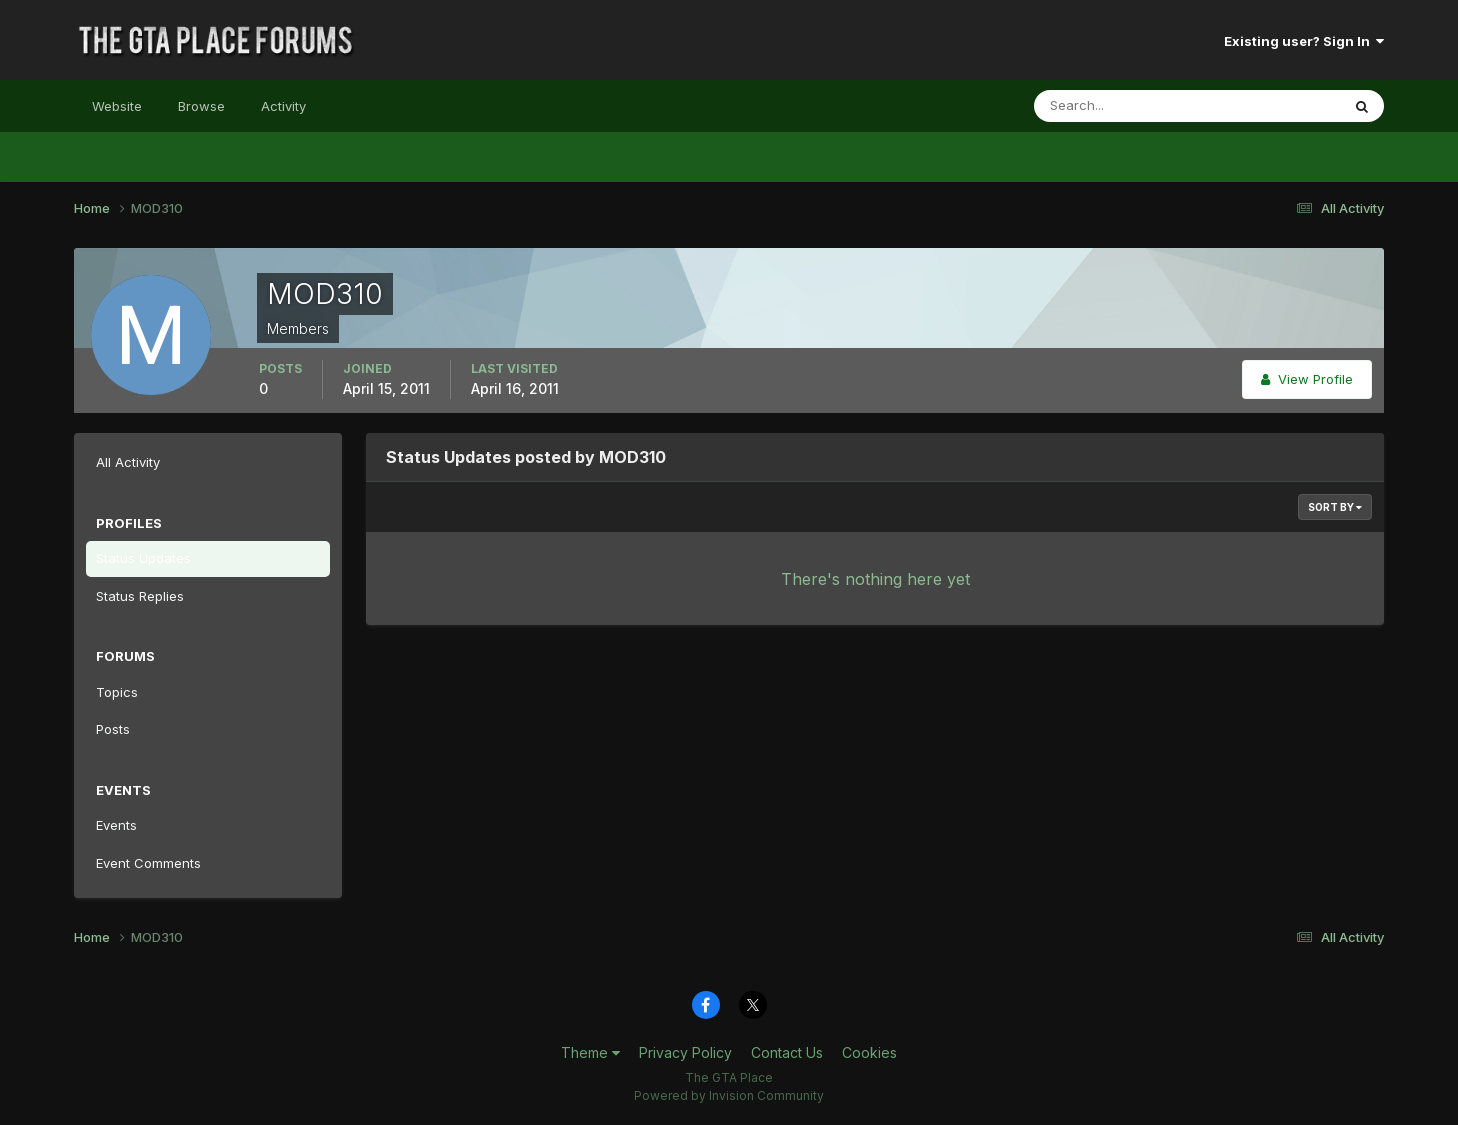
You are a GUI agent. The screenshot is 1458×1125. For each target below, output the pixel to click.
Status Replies (140, 596)
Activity (283, 106)
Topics (117, 692)
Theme (590, 1052)
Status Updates (143, 558)
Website (117, 106)
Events (116, 825)
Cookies (869, 1052)
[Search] (1122, 106)
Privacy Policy (685, 1052)
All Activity (128, 462)
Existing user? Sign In (1304, 41)
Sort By (1335, 507)
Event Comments (148, 863)
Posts (113, 729)
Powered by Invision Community (729, 1095)
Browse (201, 106)
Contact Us (787, 1052)
